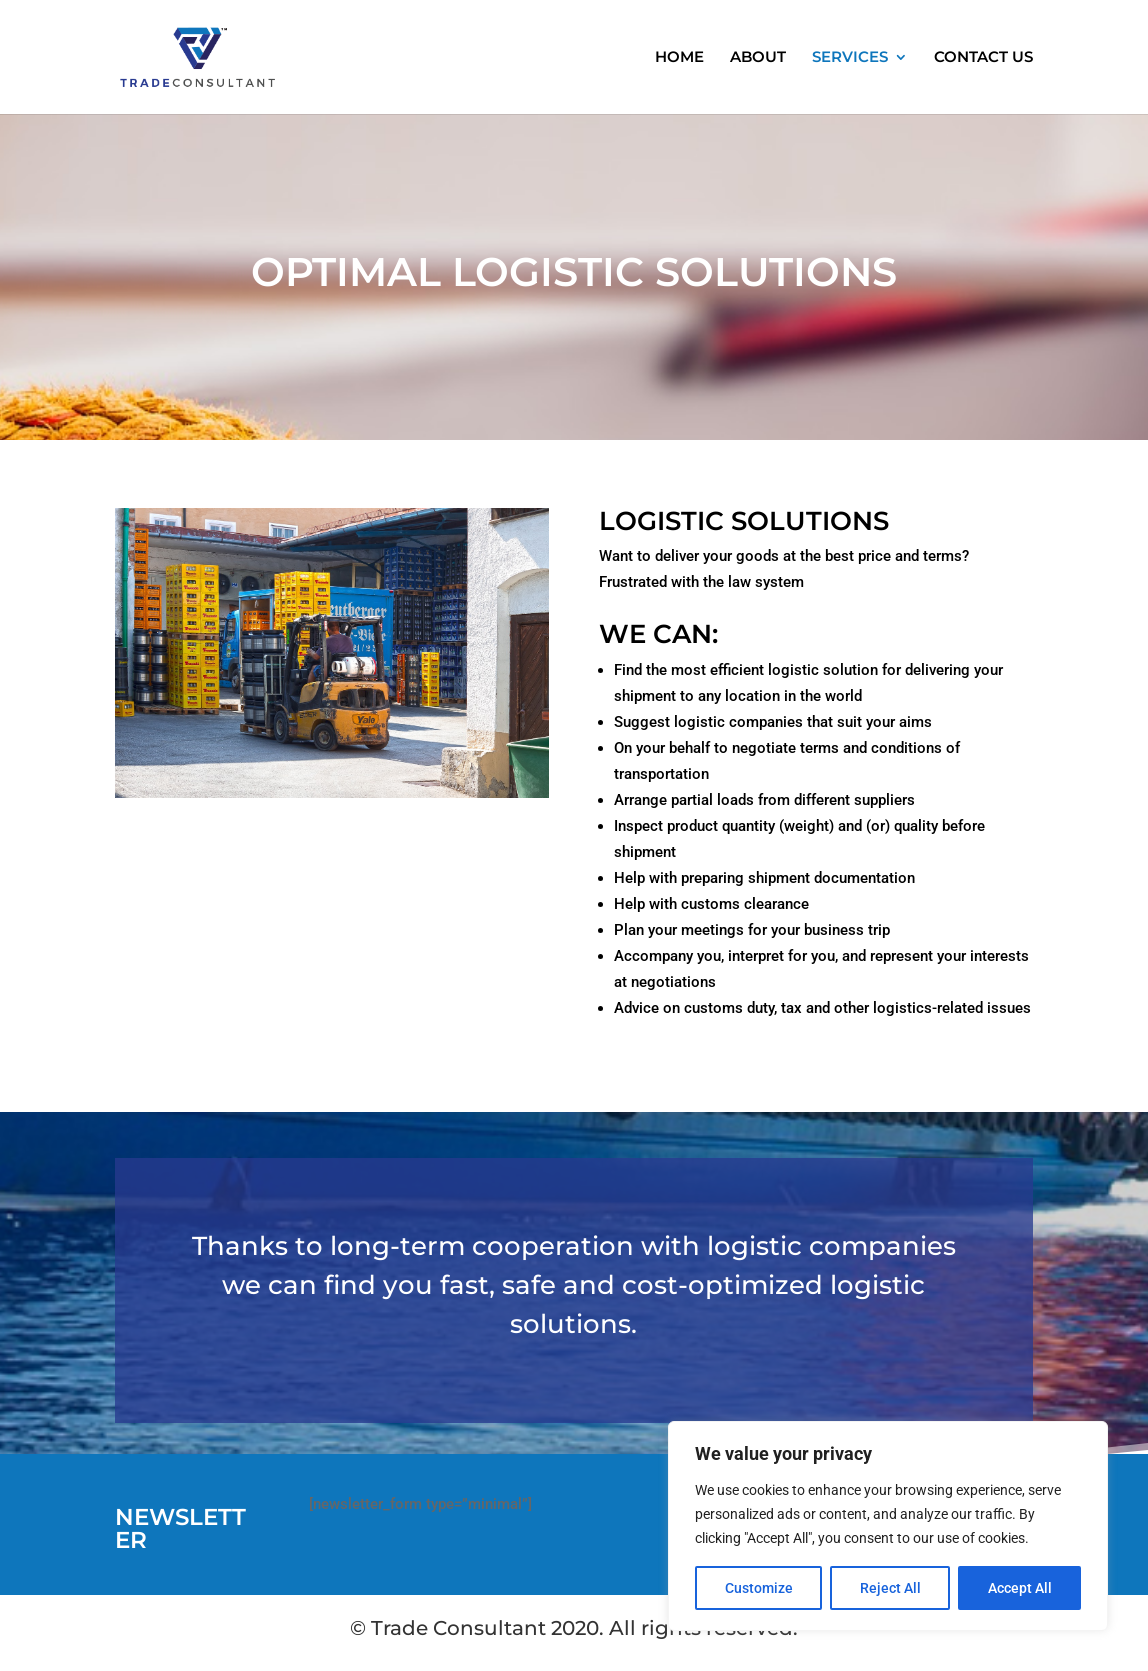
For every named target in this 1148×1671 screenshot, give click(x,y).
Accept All (1020, 1588)
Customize (759, 1588)
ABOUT (758, 58)
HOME (679, 58)
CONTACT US (983, 58)
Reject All (890, 1588)
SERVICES (850, 58)
